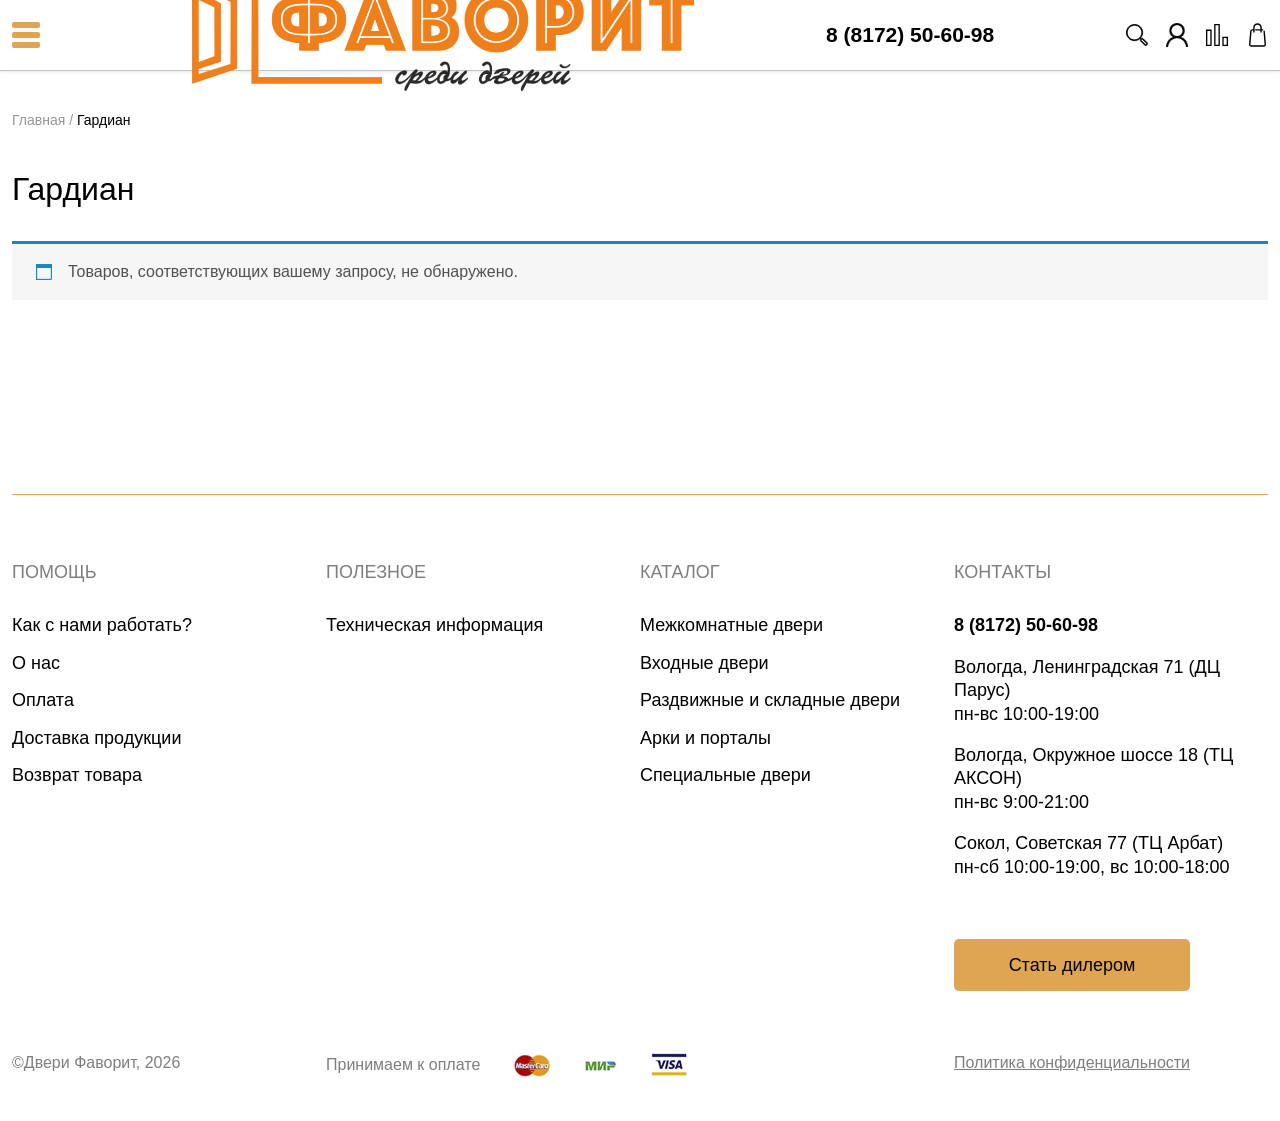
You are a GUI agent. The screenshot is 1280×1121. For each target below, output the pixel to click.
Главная (38, 120)
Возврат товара (77, 775)
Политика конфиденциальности (1072, 1062)
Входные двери (704, 663)
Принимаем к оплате (403, 1064)
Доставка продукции (96, 738)
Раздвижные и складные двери (770, 700)
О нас (36, 663)
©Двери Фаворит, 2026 (96, 1062)
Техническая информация (434, 625)
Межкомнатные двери (731, 625)
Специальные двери (725, 775)
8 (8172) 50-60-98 (910, 35)
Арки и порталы (705, 738)
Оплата (43, 700)
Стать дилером (1072, 965)
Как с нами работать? (102, 625)
